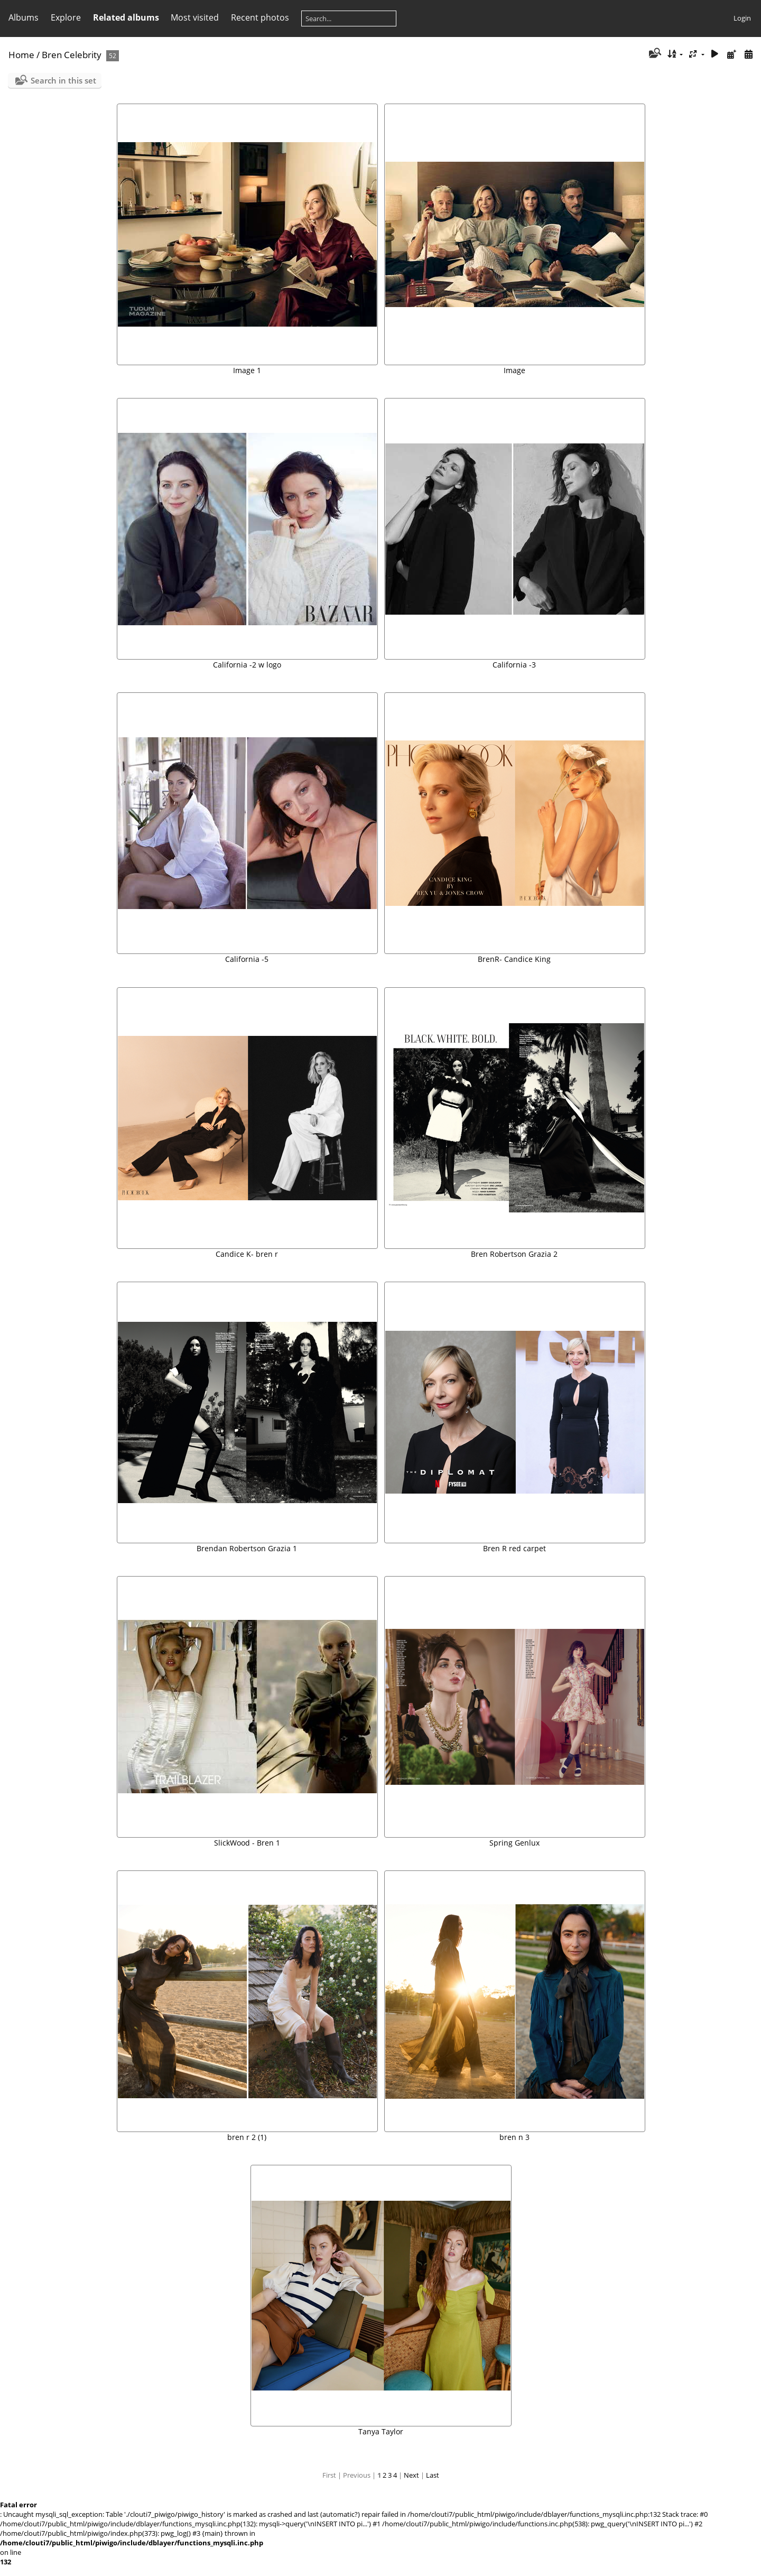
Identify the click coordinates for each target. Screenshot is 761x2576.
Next (411, 2475)
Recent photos (260, 17)
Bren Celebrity (71, 55)
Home (21, 55)
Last (432, 2475)
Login (742, 18)
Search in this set (63, 80)
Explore (66, 17)
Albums (23, 17)
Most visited (195, 17)
